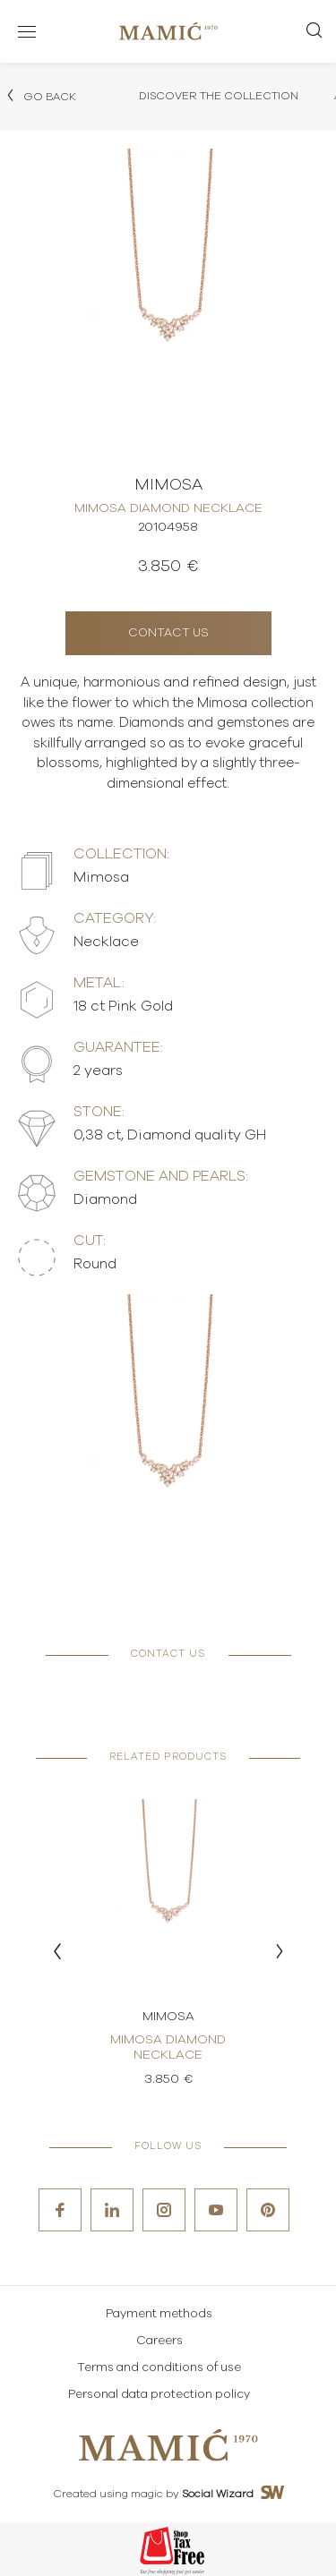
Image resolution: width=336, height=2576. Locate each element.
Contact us (168, 633)
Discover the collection (218, 95)
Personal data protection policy (159, 2395)
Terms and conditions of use (159, 2368)
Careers (159, 2341)
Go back (40, 96)
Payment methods (159, 2314)
